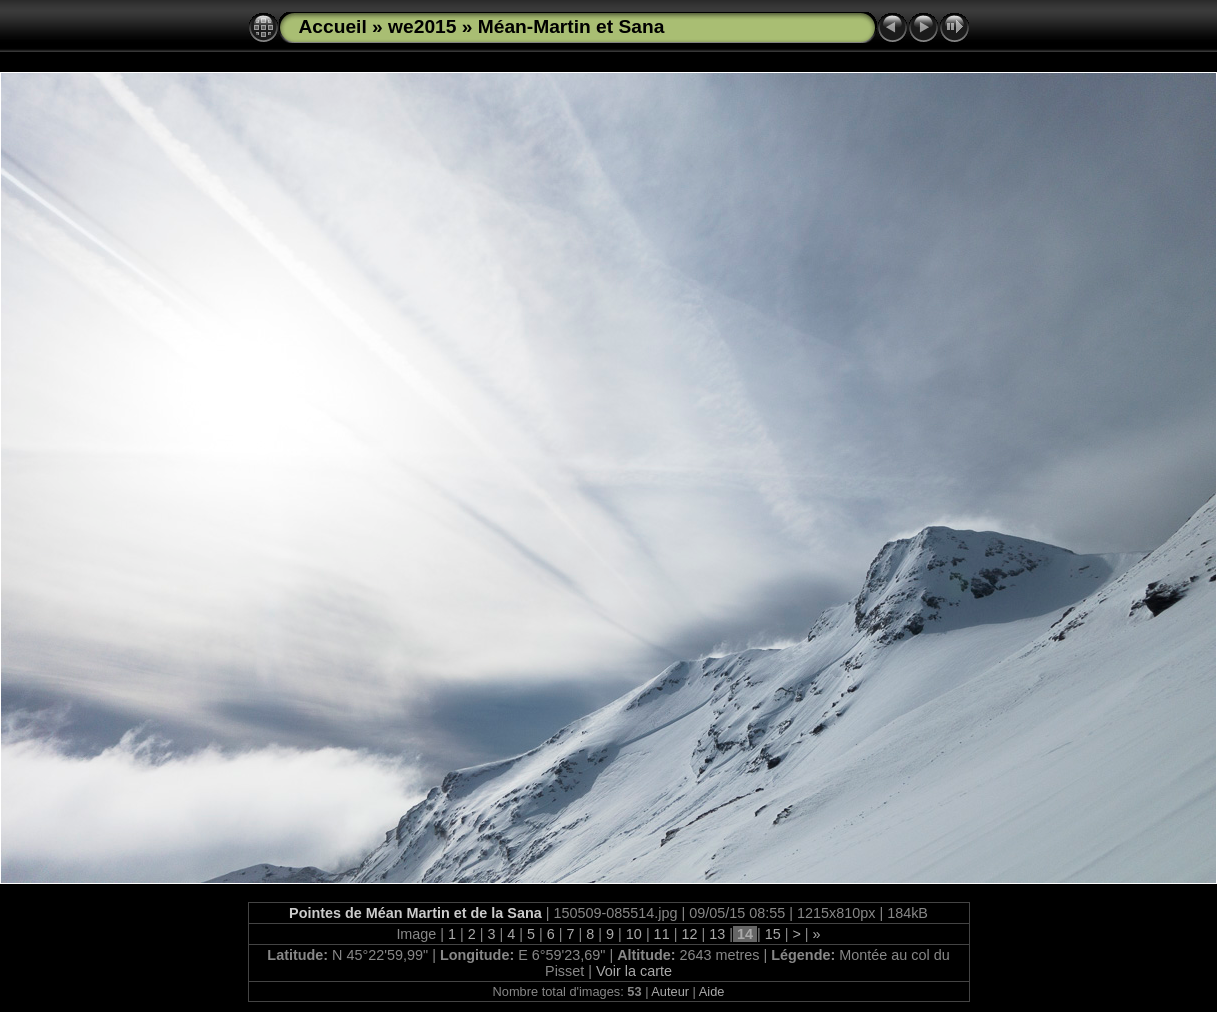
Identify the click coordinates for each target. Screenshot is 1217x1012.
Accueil (333, 26)
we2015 (422, 26)
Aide (712, 991)
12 (689, 934)
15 (773, 934)
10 (634, 934)
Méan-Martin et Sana (571, 26)
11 (662, 934)
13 (717, 934)
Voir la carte (634, 971)
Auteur (670, 991)
